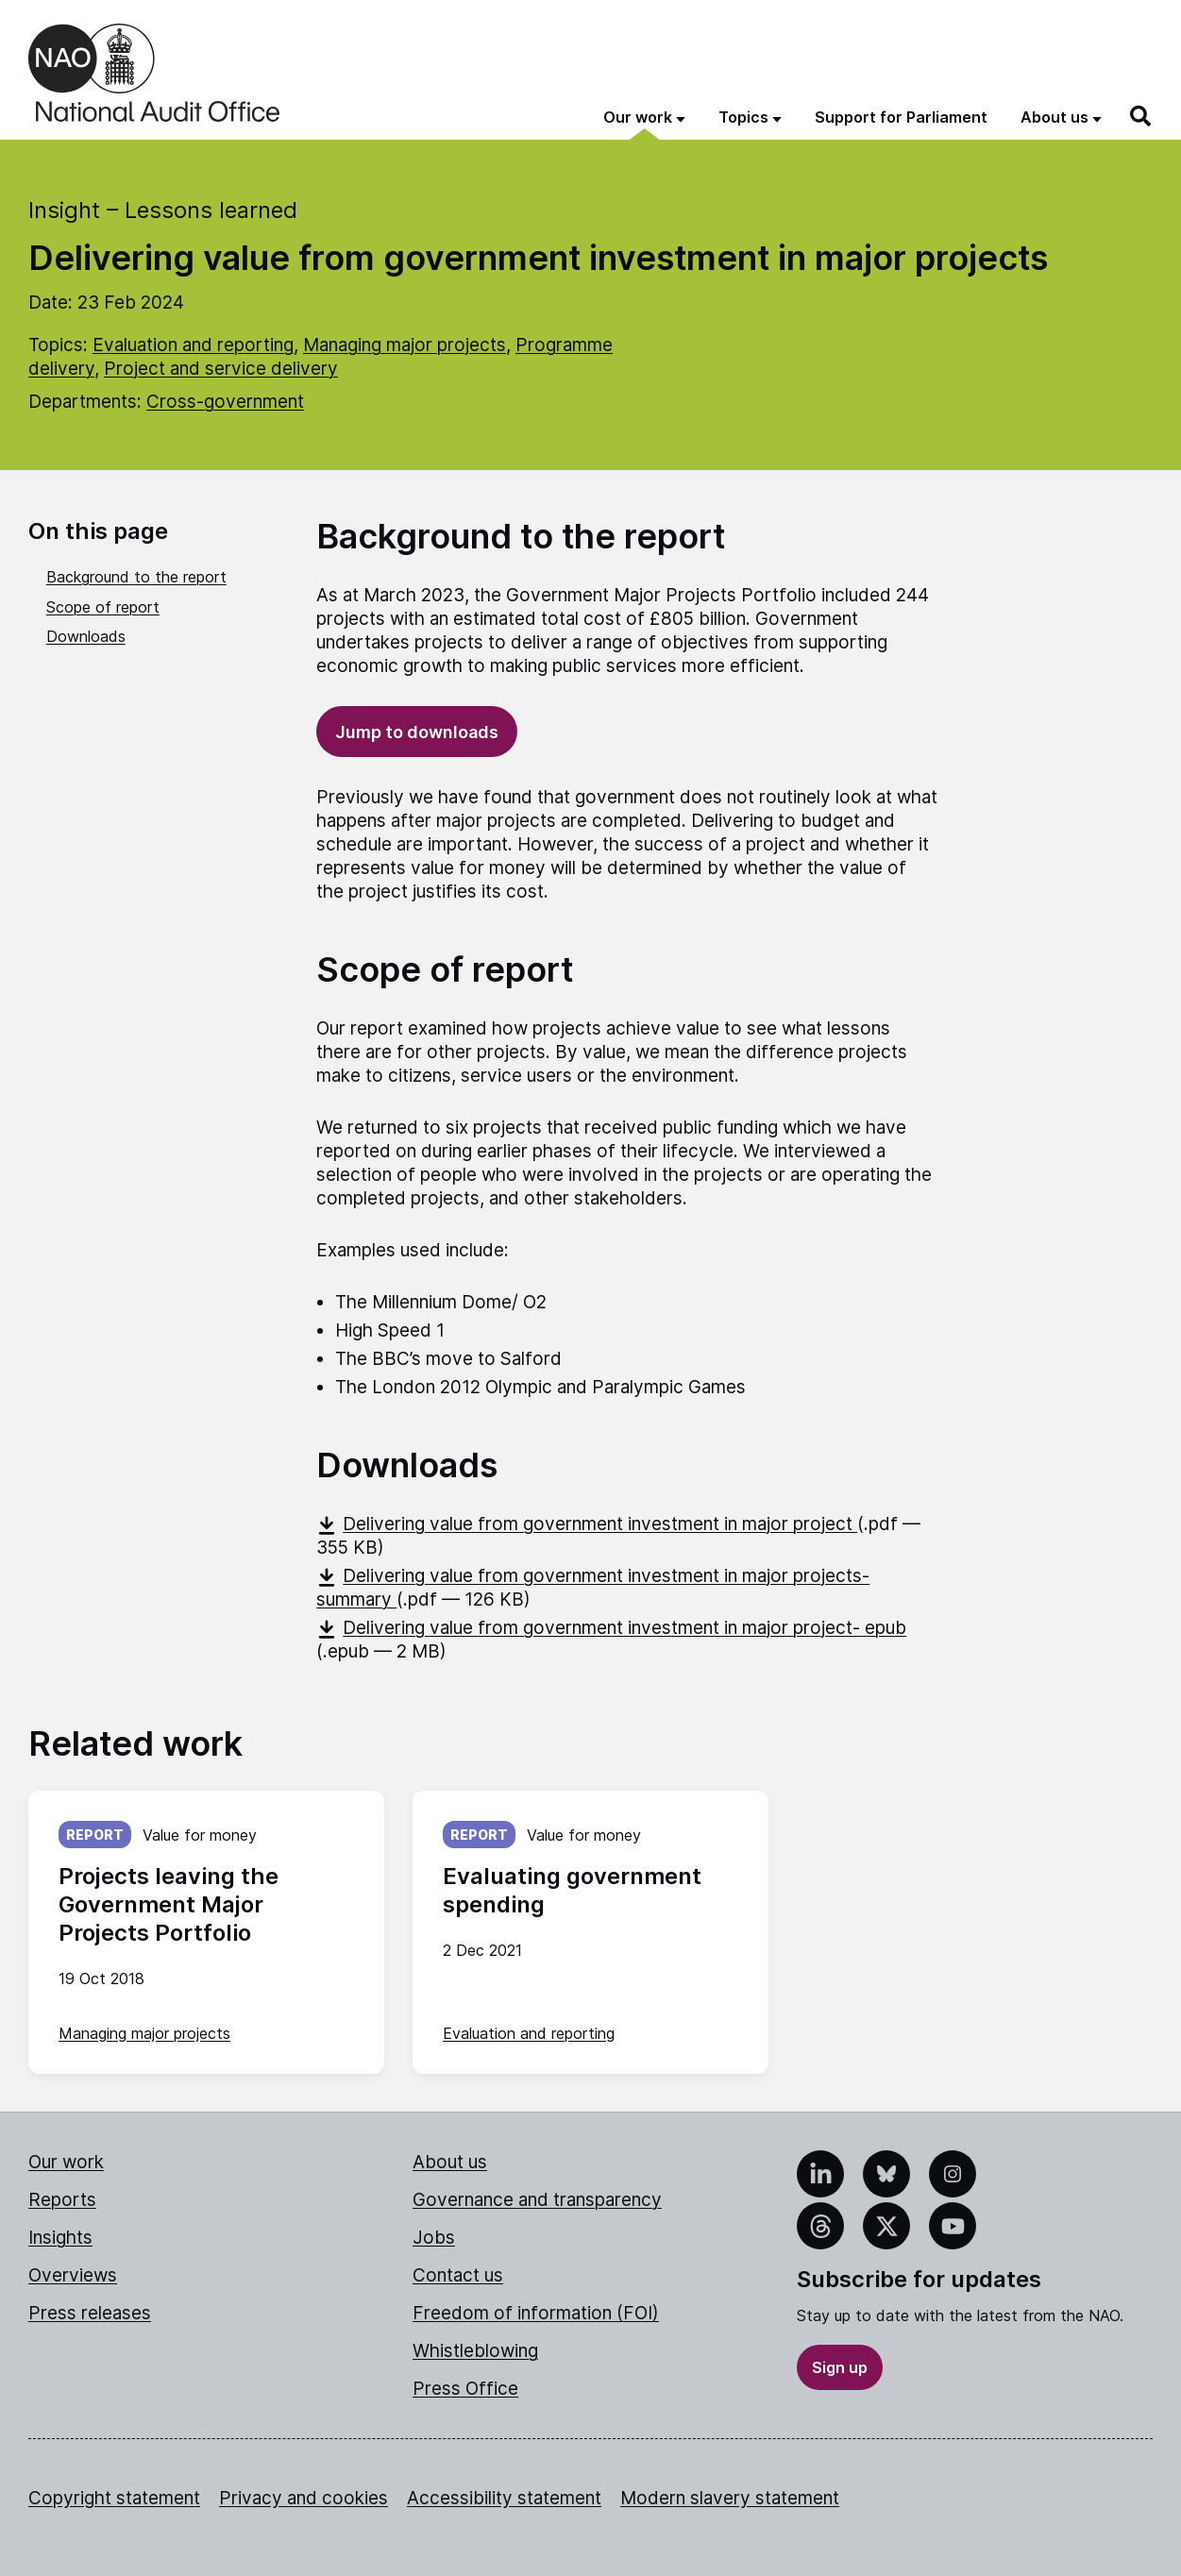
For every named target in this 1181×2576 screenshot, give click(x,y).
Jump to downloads (416, 732)
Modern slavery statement (729, 2498)
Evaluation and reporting (193, 345)
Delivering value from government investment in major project (586, 1524)
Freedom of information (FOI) (536, 2313)
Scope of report (103, 607)
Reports (62, 2200)
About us (450, 2162)
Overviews (72, 2275)
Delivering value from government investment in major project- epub (611, 1628)
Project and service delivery (221, 368)
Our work (66, 2162)
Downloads (86, 636)
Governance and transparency (537, 2200)
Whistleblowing (475, 2351)
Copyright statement (114, 2498)
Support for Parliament (901, 117)
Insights (60, 2237)
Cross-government (225, 401)
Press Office (465, 2388)
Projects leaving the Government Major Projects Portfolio (168, 1904)
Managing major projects (404, 345)
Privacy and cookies (303, 2498)
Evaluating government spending (572, 1890)
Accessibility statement (504, 2498)
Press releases (89, 2313)
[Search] (1141, 116)
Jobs (434, 2237)
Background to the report (136, 576)
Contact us (458, 2275)
